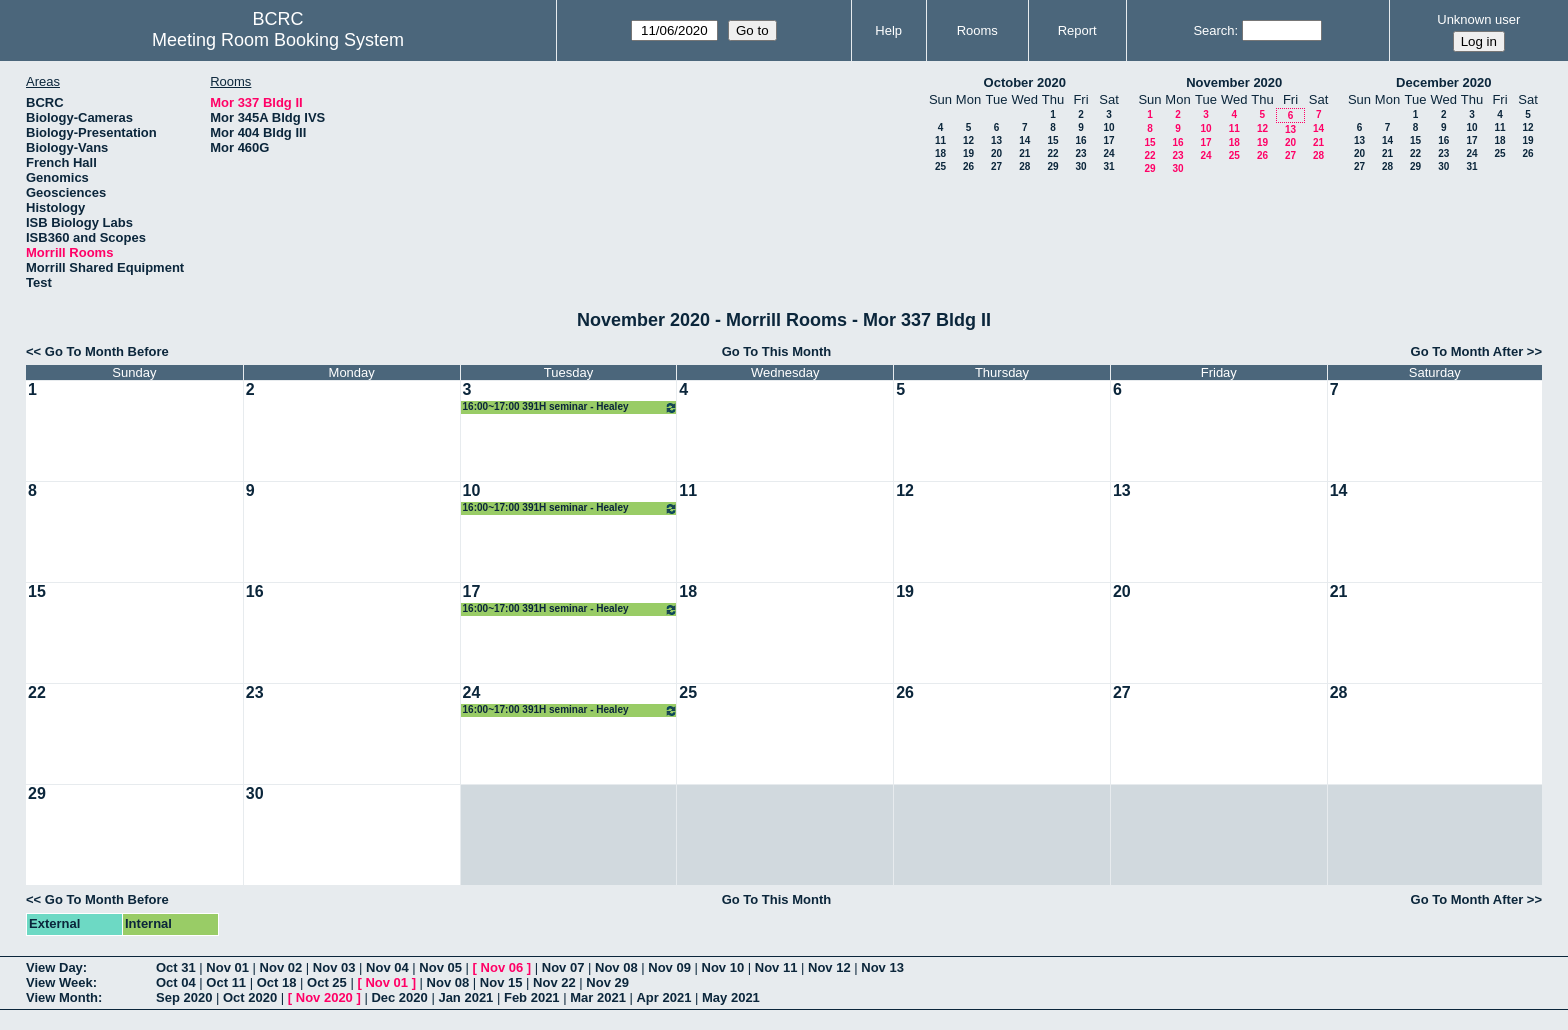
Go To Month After (1467, 351)
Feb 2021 (532, 997)
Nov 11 (776, 967)
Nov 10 (723, 967)
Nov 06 (502, 967)
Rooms (977, 30)
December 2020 (1443, 82)
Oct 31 (176, 967)
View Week (59, 982)
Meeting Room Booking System (278, 40)
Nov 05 (440, 967)
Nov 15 (501, 982)
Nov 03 (334, 967)
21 (1024, 153)
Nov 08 (616, 967)
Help (888, 30)
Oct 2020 (250, 997)
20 (996, 153)
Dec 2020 (399, 997)
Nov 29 (607, 982)
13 (996, 140)
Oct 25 (327, 982)
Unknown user (1478, 19)
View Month (62, 997)
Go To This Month (777, 351)
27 (996, 166)
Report (1077, 30)
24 (1108, 153)
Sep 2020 (184, 997)
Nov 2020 (324, 997)
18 (940, 153)
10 (1108, 127)
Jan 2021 (465, 997)
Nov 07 (563, 967)
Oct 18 (277, 982)
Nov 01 (227, 967)
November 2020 (1234, 82)
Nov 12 (829, 967)
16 (1080, 140)
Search (1213, 30)
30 (1080, 166)
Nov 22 (554, 982)
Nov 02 (281, 967)
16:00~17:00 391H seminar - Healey (571, 407)
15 (1052, 140)
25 (940, 166)
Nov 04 (387, 967)
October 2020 (1025, 82)
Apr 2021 (663, 997)
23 (1080, 153)
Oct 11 (226, 982)
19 (968, 153)
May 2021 (731, 997)
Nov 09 (669, 967)
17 (1108, 140)
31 (1108, 166)
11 (940, 140)
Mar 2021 (598, 997)
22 (1052, 153)
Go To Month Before (107, 351)
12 (968, 140)
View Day (54, 967)
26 (968, 166)
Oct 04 (176, 982)
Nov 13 (882, 967)
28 (1024, 166)
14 (1024, 140)
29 (1052, 166)
